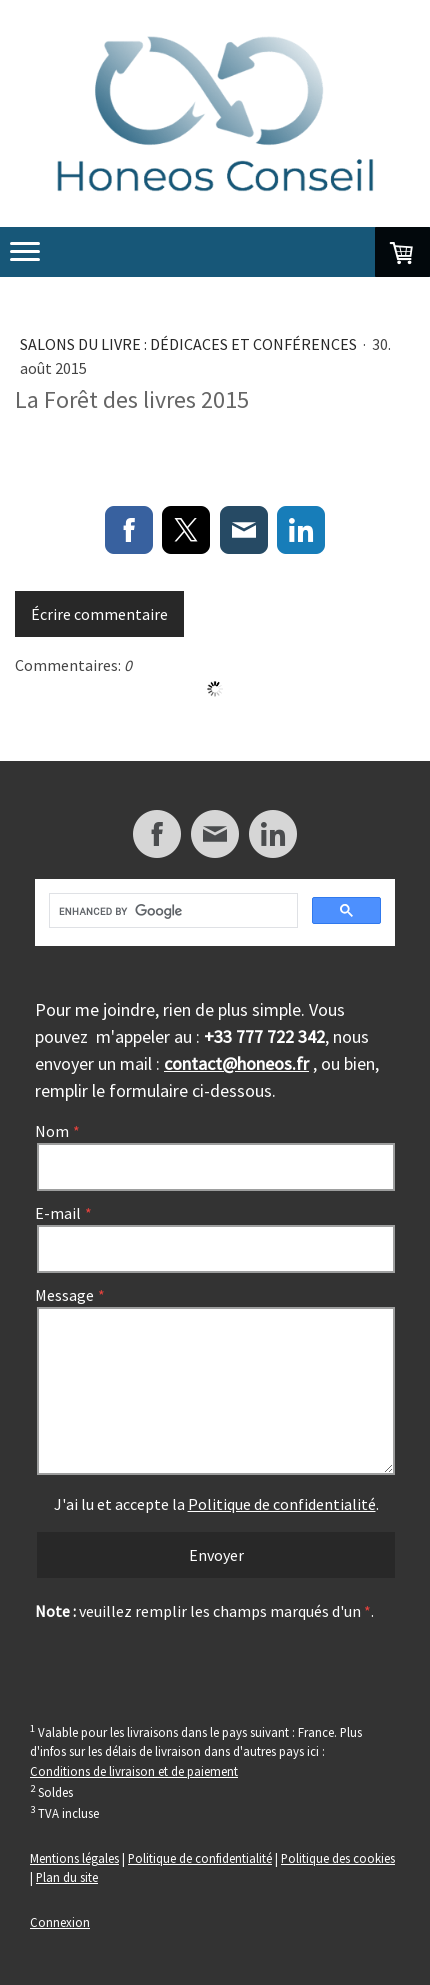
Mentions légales (74, 1858)
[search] (171, 911)
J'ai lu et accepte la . (216, 1504)
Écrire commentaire (99, 614)
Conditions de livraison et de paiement (134, 1771)
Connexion (60, 1922)
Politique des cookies (338, 1858)
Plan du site (67, 1877)
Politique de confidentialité (282, 1504)
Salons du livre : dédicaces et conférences (190, 344)
